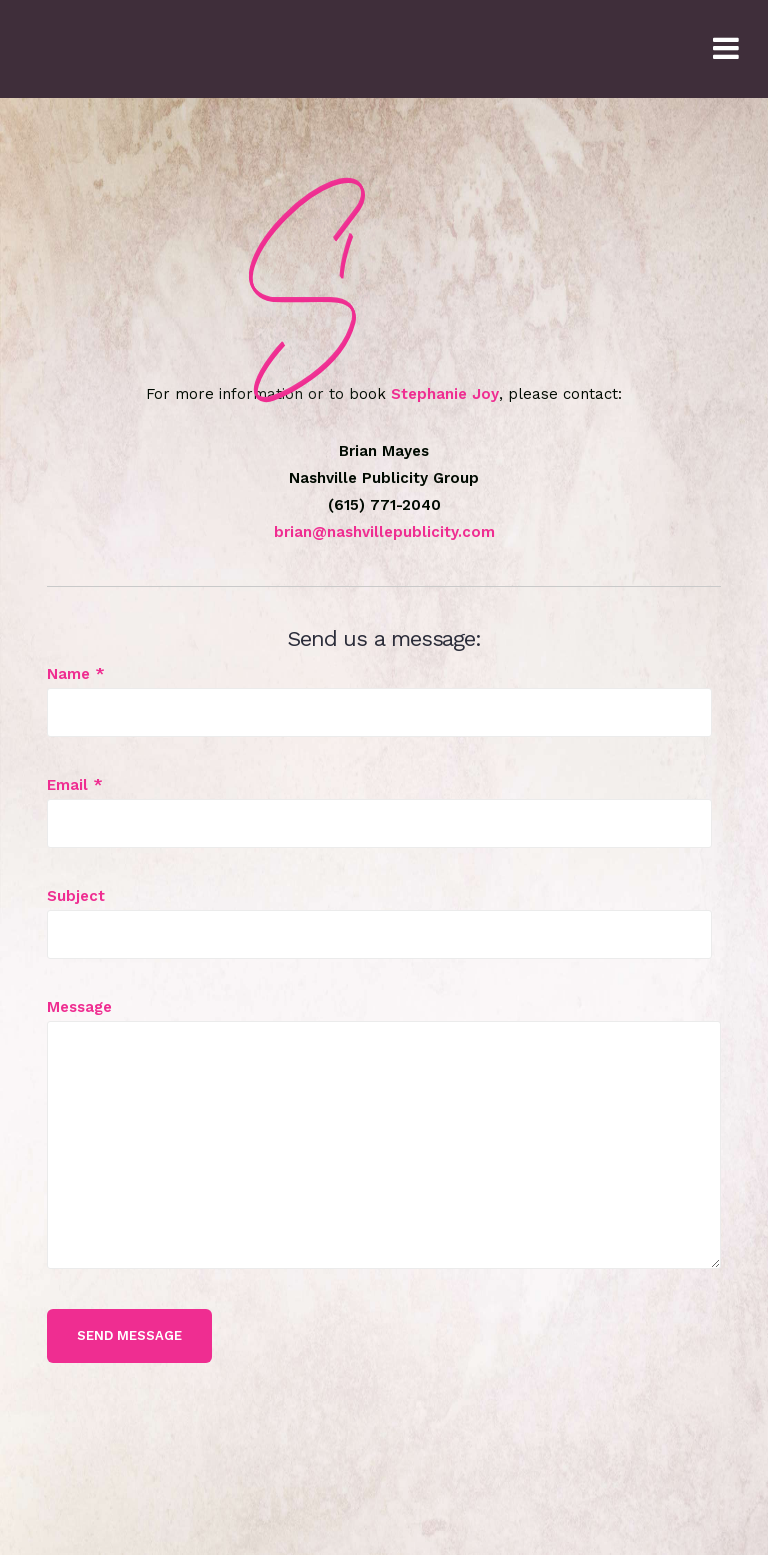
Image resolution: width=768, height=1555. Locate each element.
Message (384, 1020)
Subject (379, 915)
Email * (379, 804)
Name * (379, 693)
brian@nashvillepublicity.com (384, 532)
